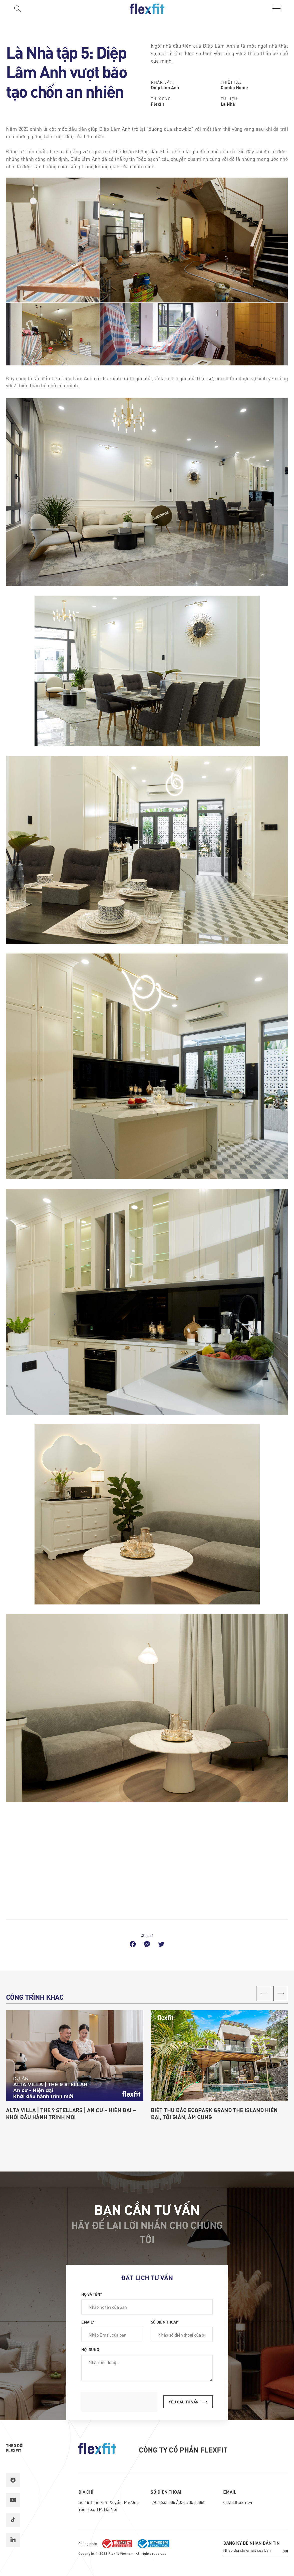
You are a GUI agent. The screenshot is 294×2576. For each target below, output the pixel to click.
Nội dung (90, 2349)
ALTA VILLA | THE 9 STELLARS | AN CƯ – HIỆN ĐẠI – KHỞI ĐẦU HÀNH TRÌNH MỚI (71, 2113)
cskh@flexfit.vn (238, 2502)
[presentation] (119, 2402)
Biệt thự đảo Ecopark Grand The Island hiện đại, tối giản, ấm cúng (214, 2113)
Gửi (285, 2551)
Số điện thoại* (165, 2321)
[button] (280, 1993)
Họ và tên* (91, 2293)
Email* (88, 2321)
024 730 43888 (192, 2502)
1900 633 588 (163, 2502)
